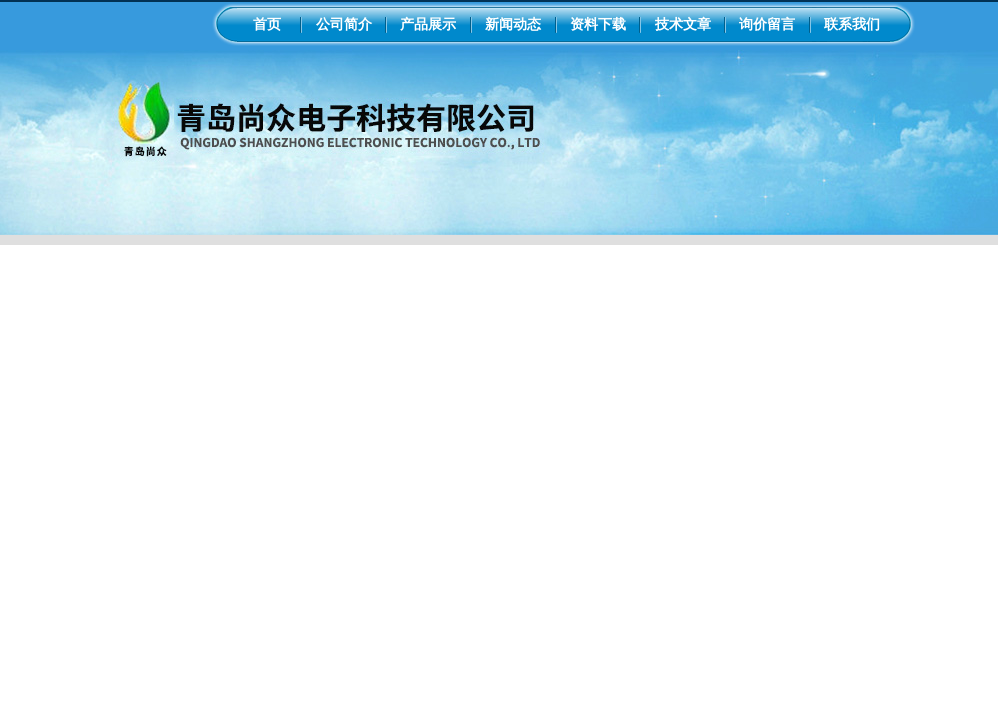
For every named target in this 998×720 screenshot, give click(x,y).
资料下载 (598, 24)
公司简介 (344, 24)
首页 (267, 24)
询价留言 (767, 24)
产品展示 (428, 24)
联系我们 (852, 24)
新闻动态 (513, 24)
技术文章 (683, 24)
